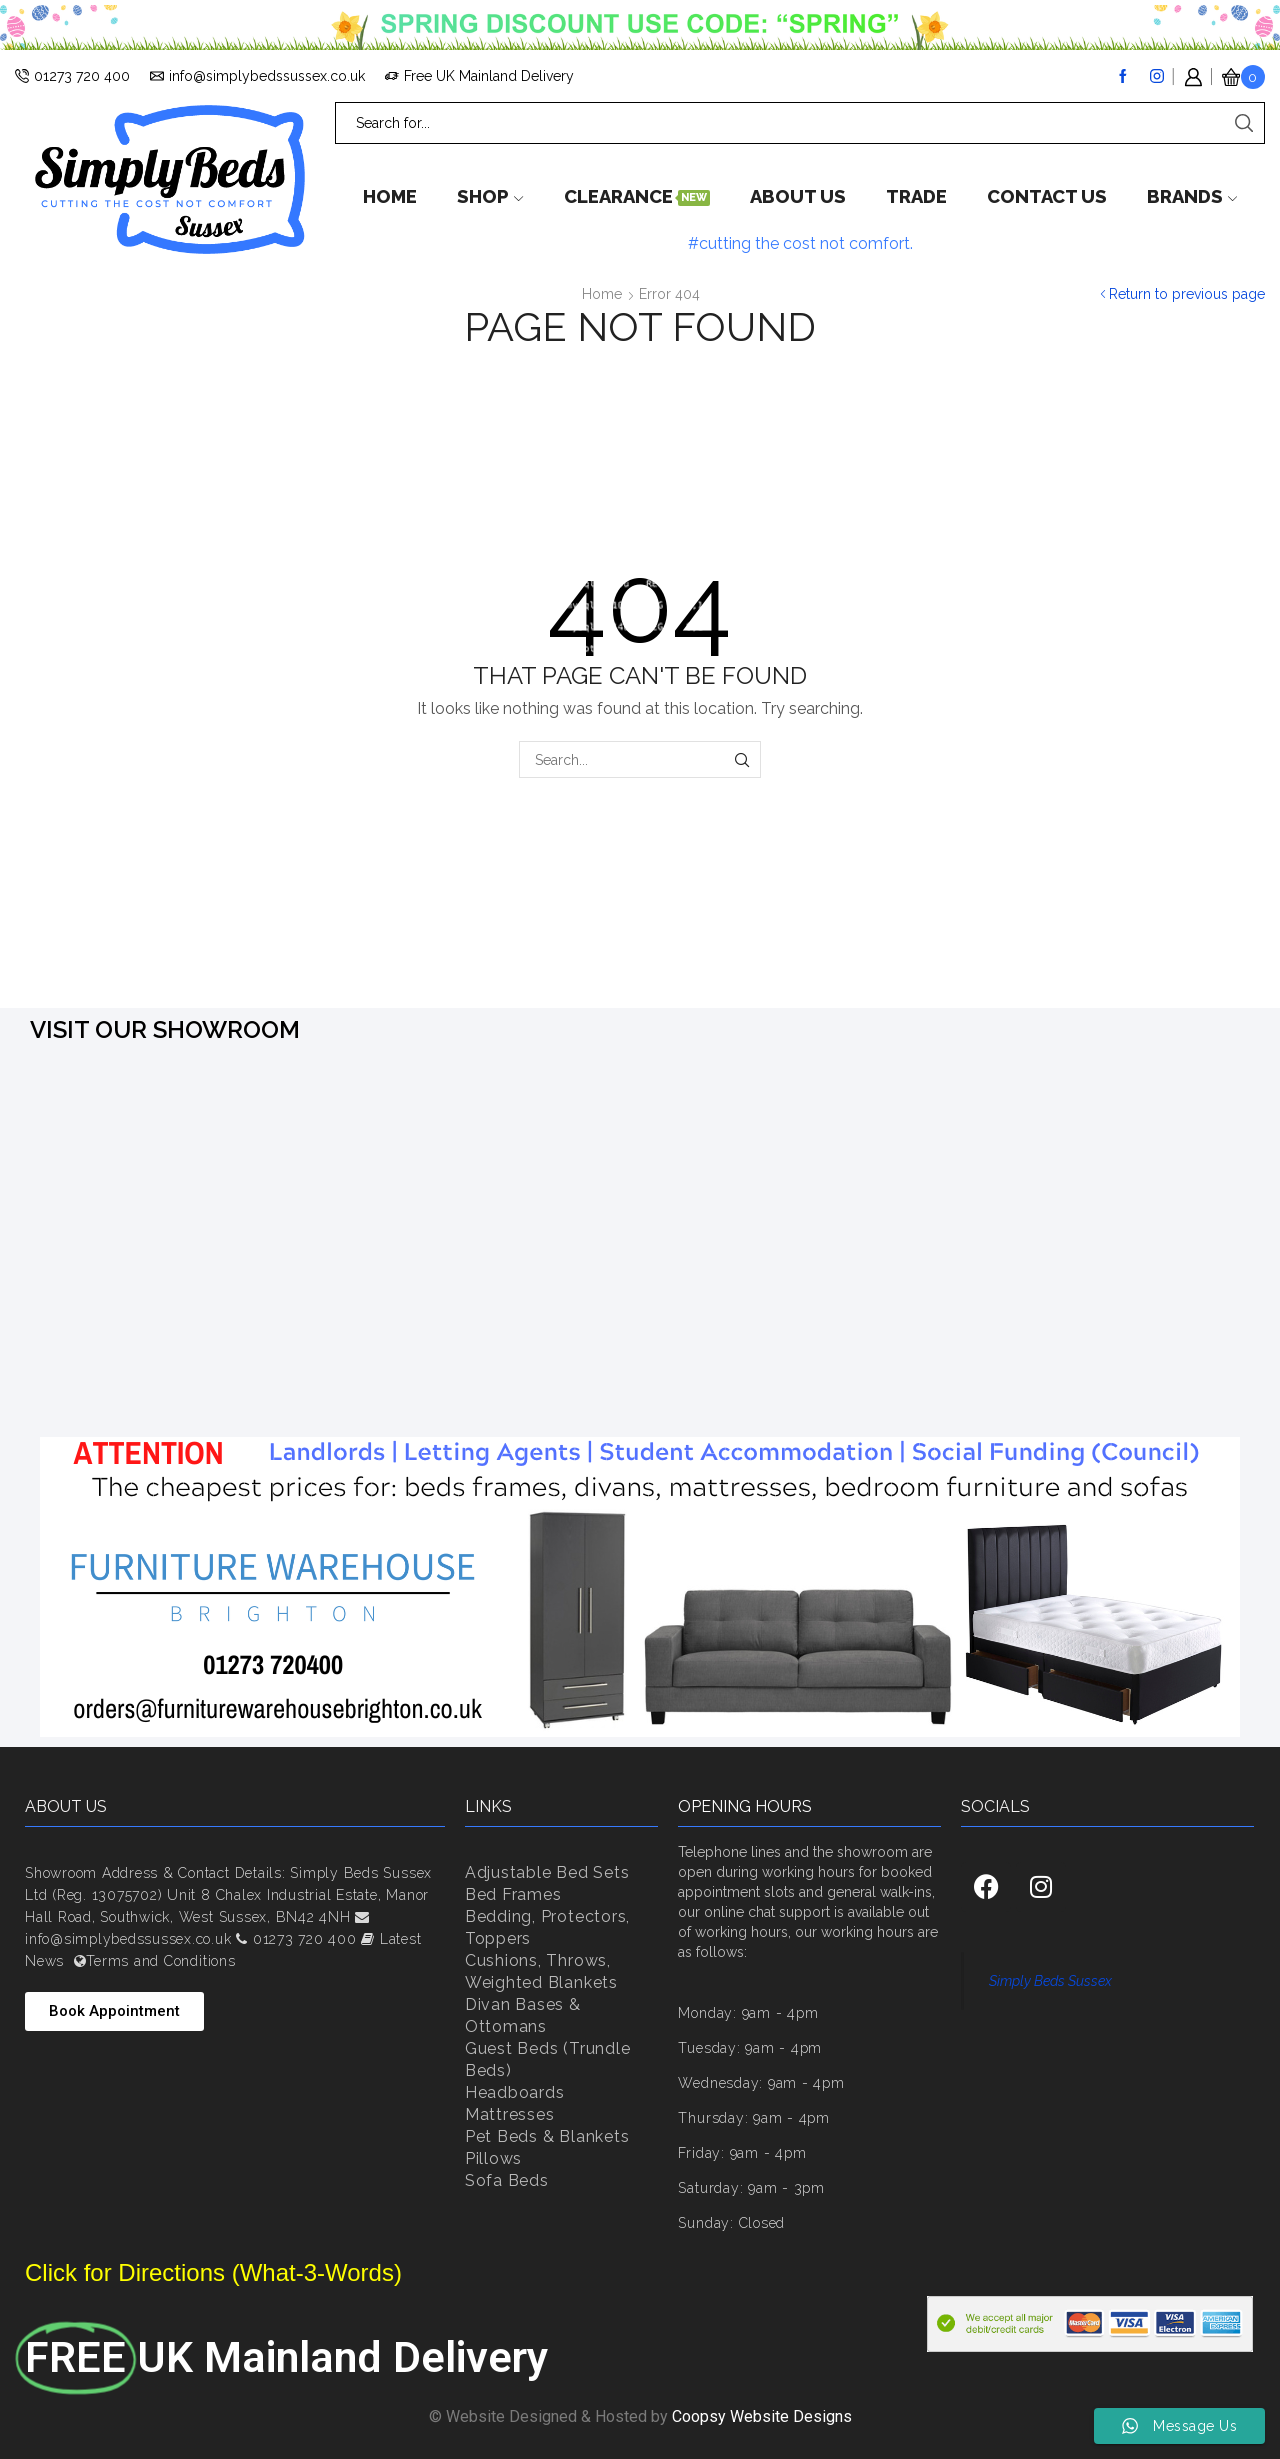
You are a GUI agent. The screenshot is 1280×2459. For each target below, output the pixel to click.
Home (390, 196)
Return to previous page (1187, 294)
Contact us (1047, 196)
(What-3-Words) (313, 2272)
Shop (490, 196)
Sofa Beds (507, 2180)
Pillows (493, 2158)
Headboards (515, 2092)
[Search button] (1244, 123)
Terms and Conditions (160, 1961)
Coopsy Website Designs (762, 2416)
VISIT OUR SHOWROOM (165, 1029)
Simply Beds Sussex (1050, 1981)
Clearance (637, 196)
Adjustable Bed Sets (547, 1872)
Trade (916, 196)
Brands (1192, 196)
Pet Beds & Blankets (547, 2136)
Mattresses (510, 2114)
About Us (798, 196)
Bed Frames (513, 1894)
